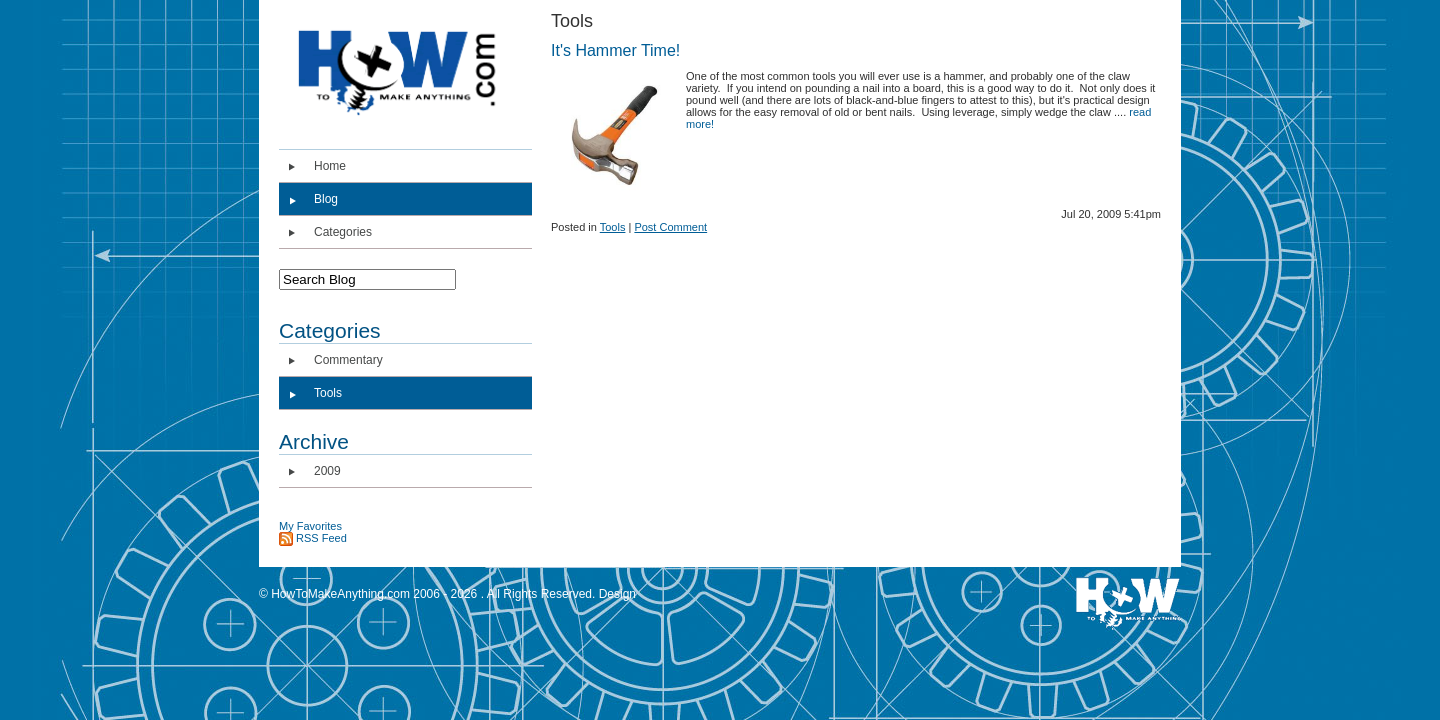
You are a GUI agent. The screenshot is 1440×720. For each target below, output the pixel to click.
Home (330, 166)
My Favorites (310, 526)
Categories (343, 232)
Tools (328, 393)
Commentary (348, 360)
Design (617, 594)
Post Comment (670, 227)
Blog (326, 199)
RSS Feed (313, 538)
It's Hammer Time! (615, 50)
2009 (327, 471)
